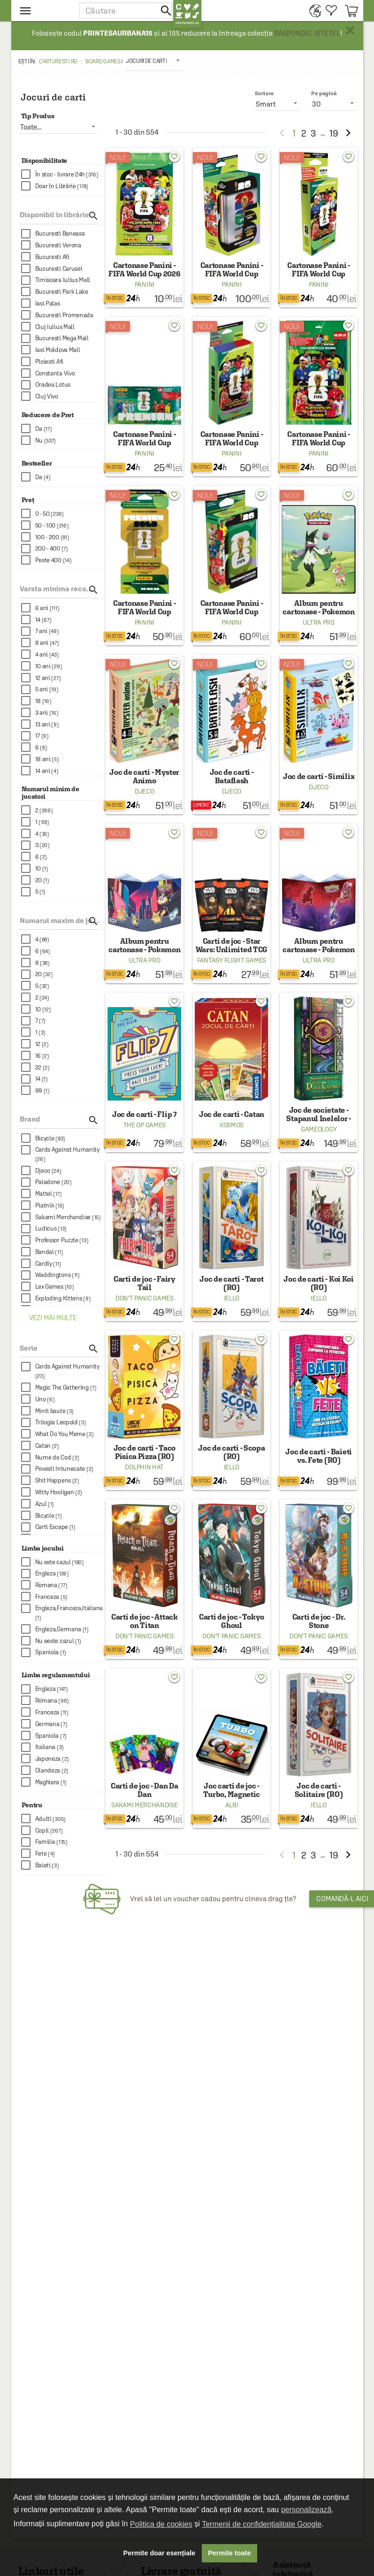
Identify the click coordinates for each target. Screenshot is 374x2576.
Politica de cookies (161, 2524)
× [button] (350, 30)
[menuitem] (313, 10)
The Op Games (144, 1125)
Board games (103, 61)
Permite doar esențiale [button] (159, 2553)
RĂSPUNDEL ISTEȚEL (307, 33)
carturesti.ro (58, 61)
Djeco (144, 791)
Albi (231, 1805)
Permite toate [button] (229, 2553)
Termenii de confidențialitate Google (261, 2524)
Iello (232, 1298)
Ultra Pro (318, 622)
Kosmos (232, 1125)
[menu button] (45, 10)
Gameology (318, 1129)
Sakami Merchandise (144, 1805)
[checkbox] (62, 174)
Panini (144, 284)
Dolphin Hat (144, 1467)
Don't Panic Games (144, 1298)
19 (333, 133)
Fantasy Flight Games (231, 960)
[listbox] (154, 60)
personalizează (306, 2510)
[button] (126, 10)
